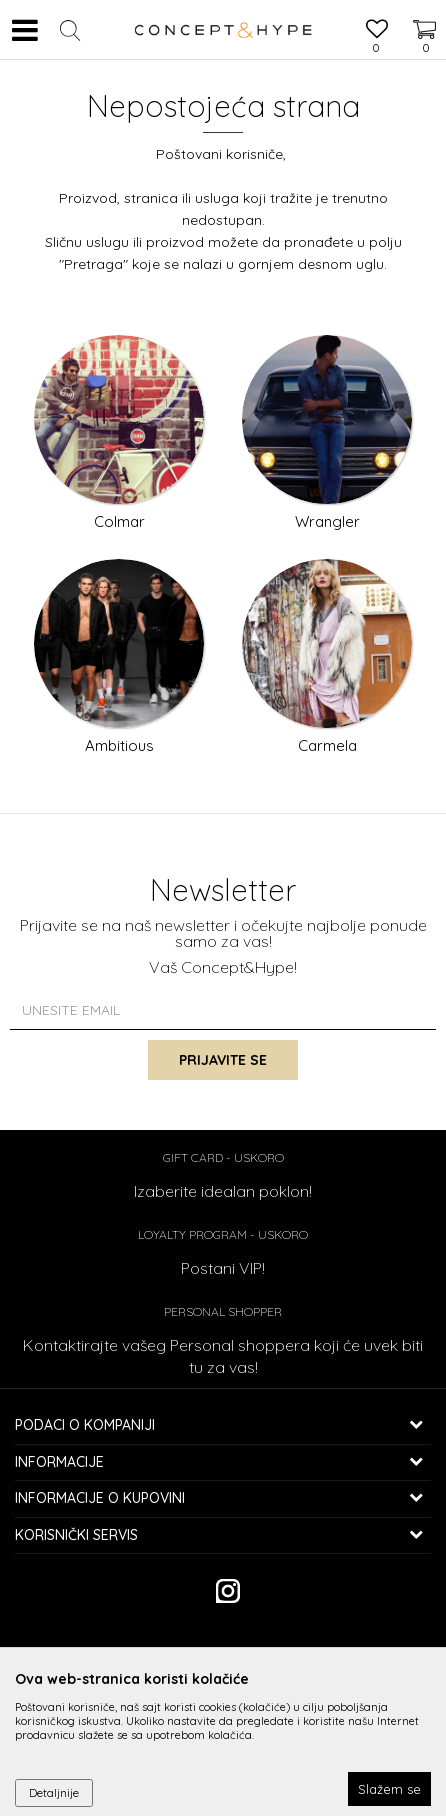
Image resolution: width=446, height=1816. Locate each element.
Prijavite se (223, 1060)
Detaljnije (54, 1792)
